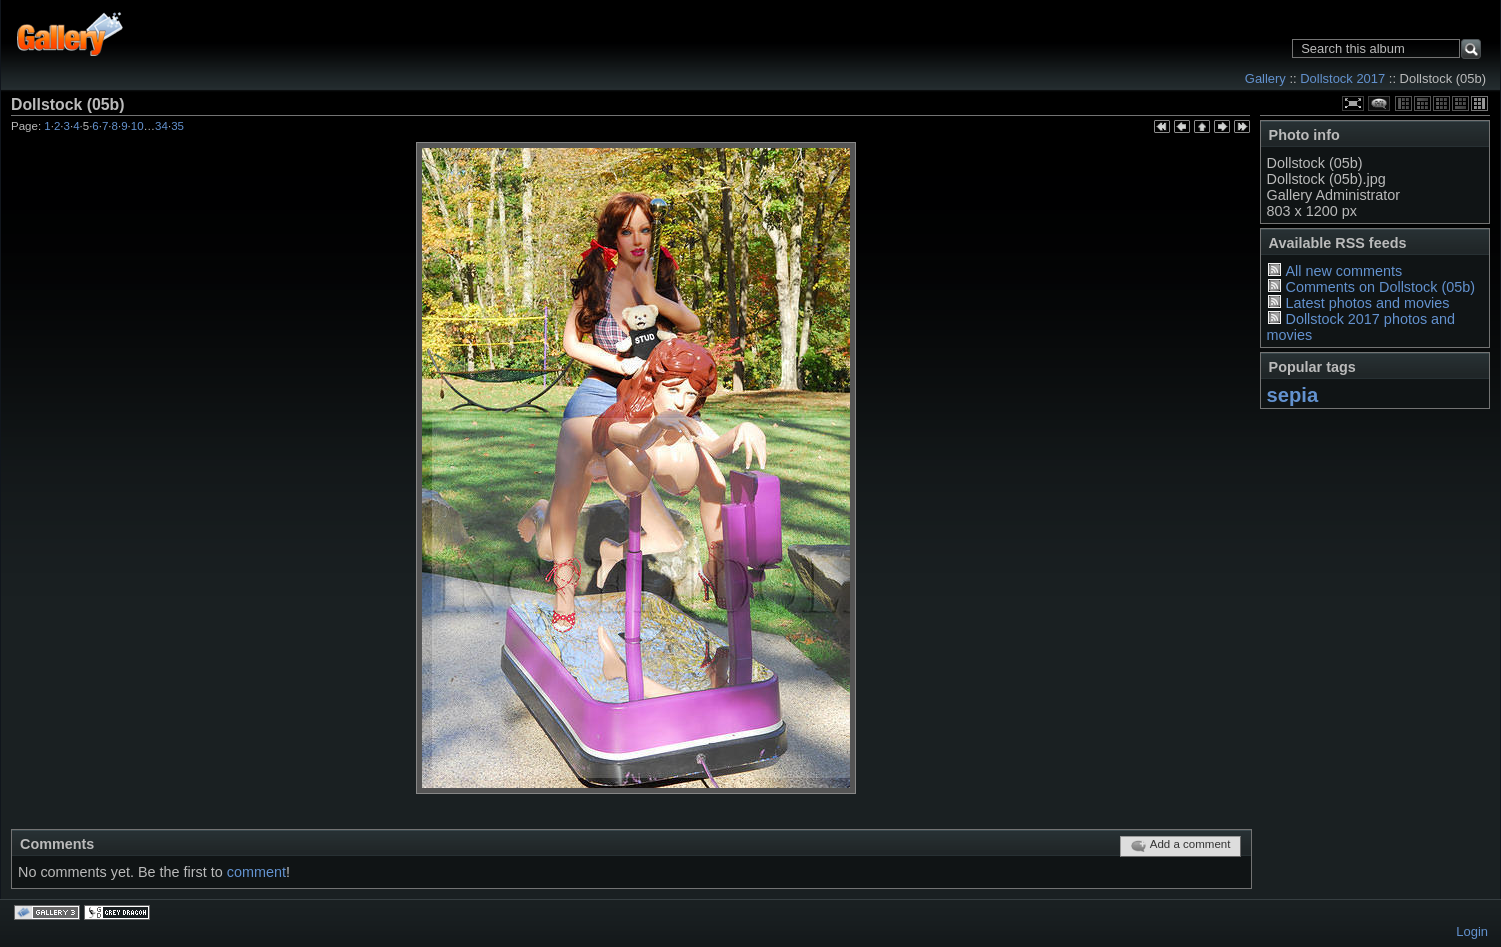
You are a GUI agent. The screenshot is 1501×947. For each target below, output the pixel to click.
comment (256, 872)
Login (1472, 931)
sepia (1293, 395)
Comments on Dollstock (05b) (1380, 287)
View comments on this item (1379, 103)
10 (137, 126)
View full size (1353, 103)
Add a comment (1180, 846)
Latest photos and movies (1367, 303)
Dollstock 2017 (1342, 78)
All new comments (1343, 271)
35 (177, 126)
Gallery (1265, 78)
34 (161, 126)
